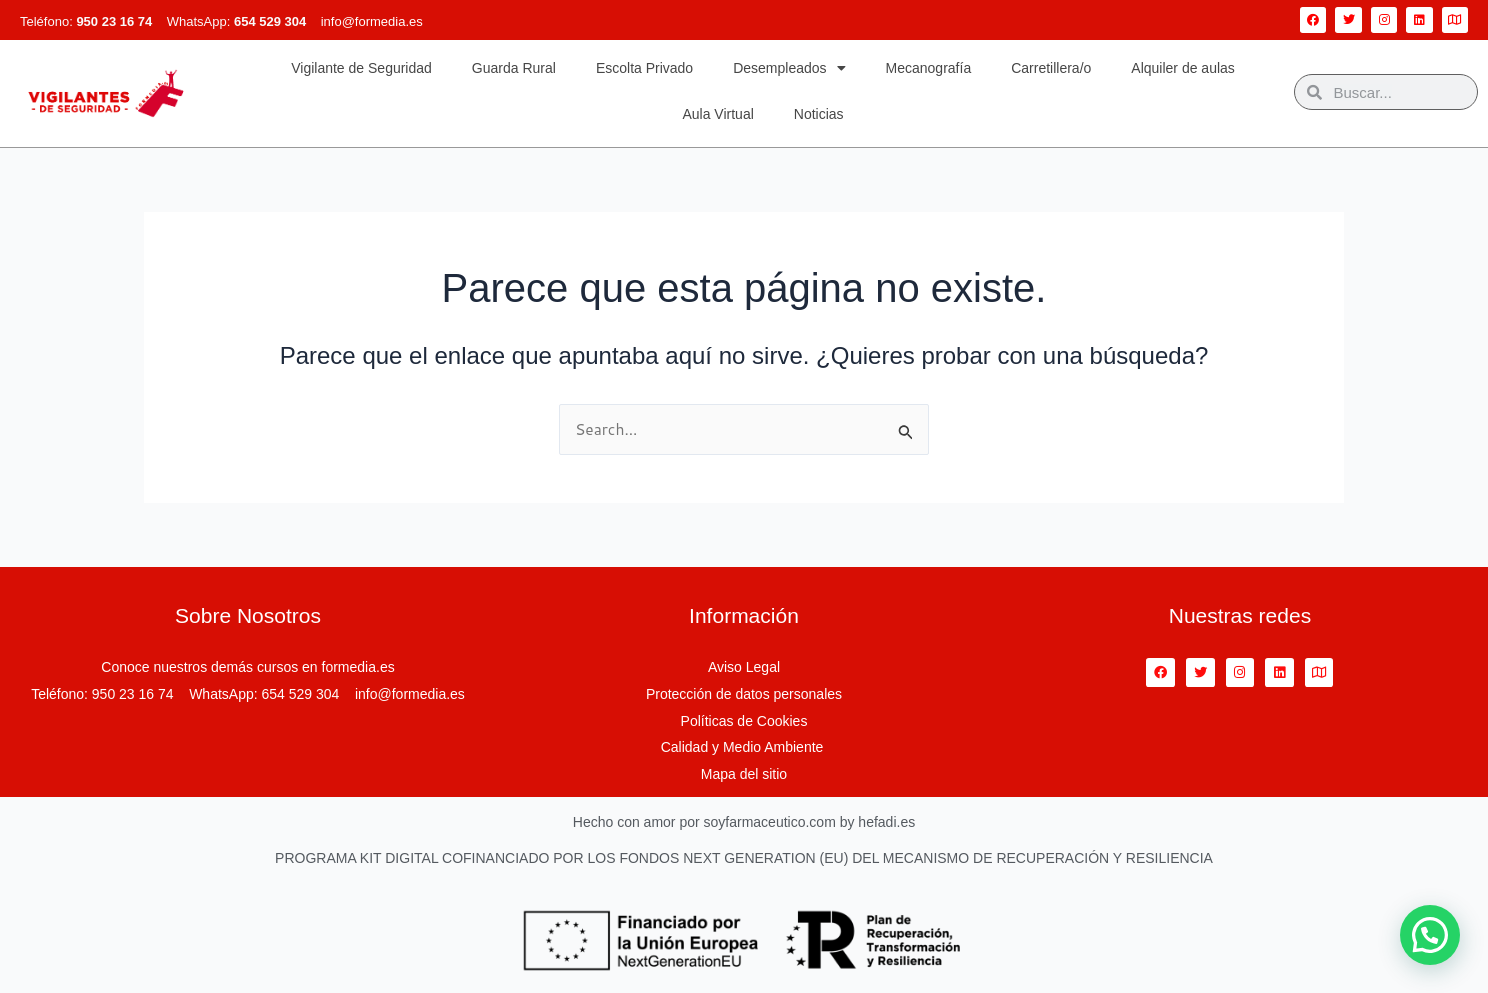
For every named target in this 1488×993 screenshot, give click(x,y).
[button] (1430, 935)
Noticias (819, 114)
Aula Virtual (717, 114)
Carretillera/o (1051, 68)
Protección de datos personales (744, 695)
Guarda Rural (514, 68)
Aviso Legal (744, 669)
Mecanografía (929, 68)
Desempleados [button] (789, 68)
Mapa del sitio (744, 774)
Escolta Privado (644, 68)
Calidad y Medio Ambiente (744, 748)
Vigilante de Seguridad (361, 68)
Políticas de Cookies (744, 721)
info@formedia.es (372, 21)
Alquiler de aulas (1183, 68)
